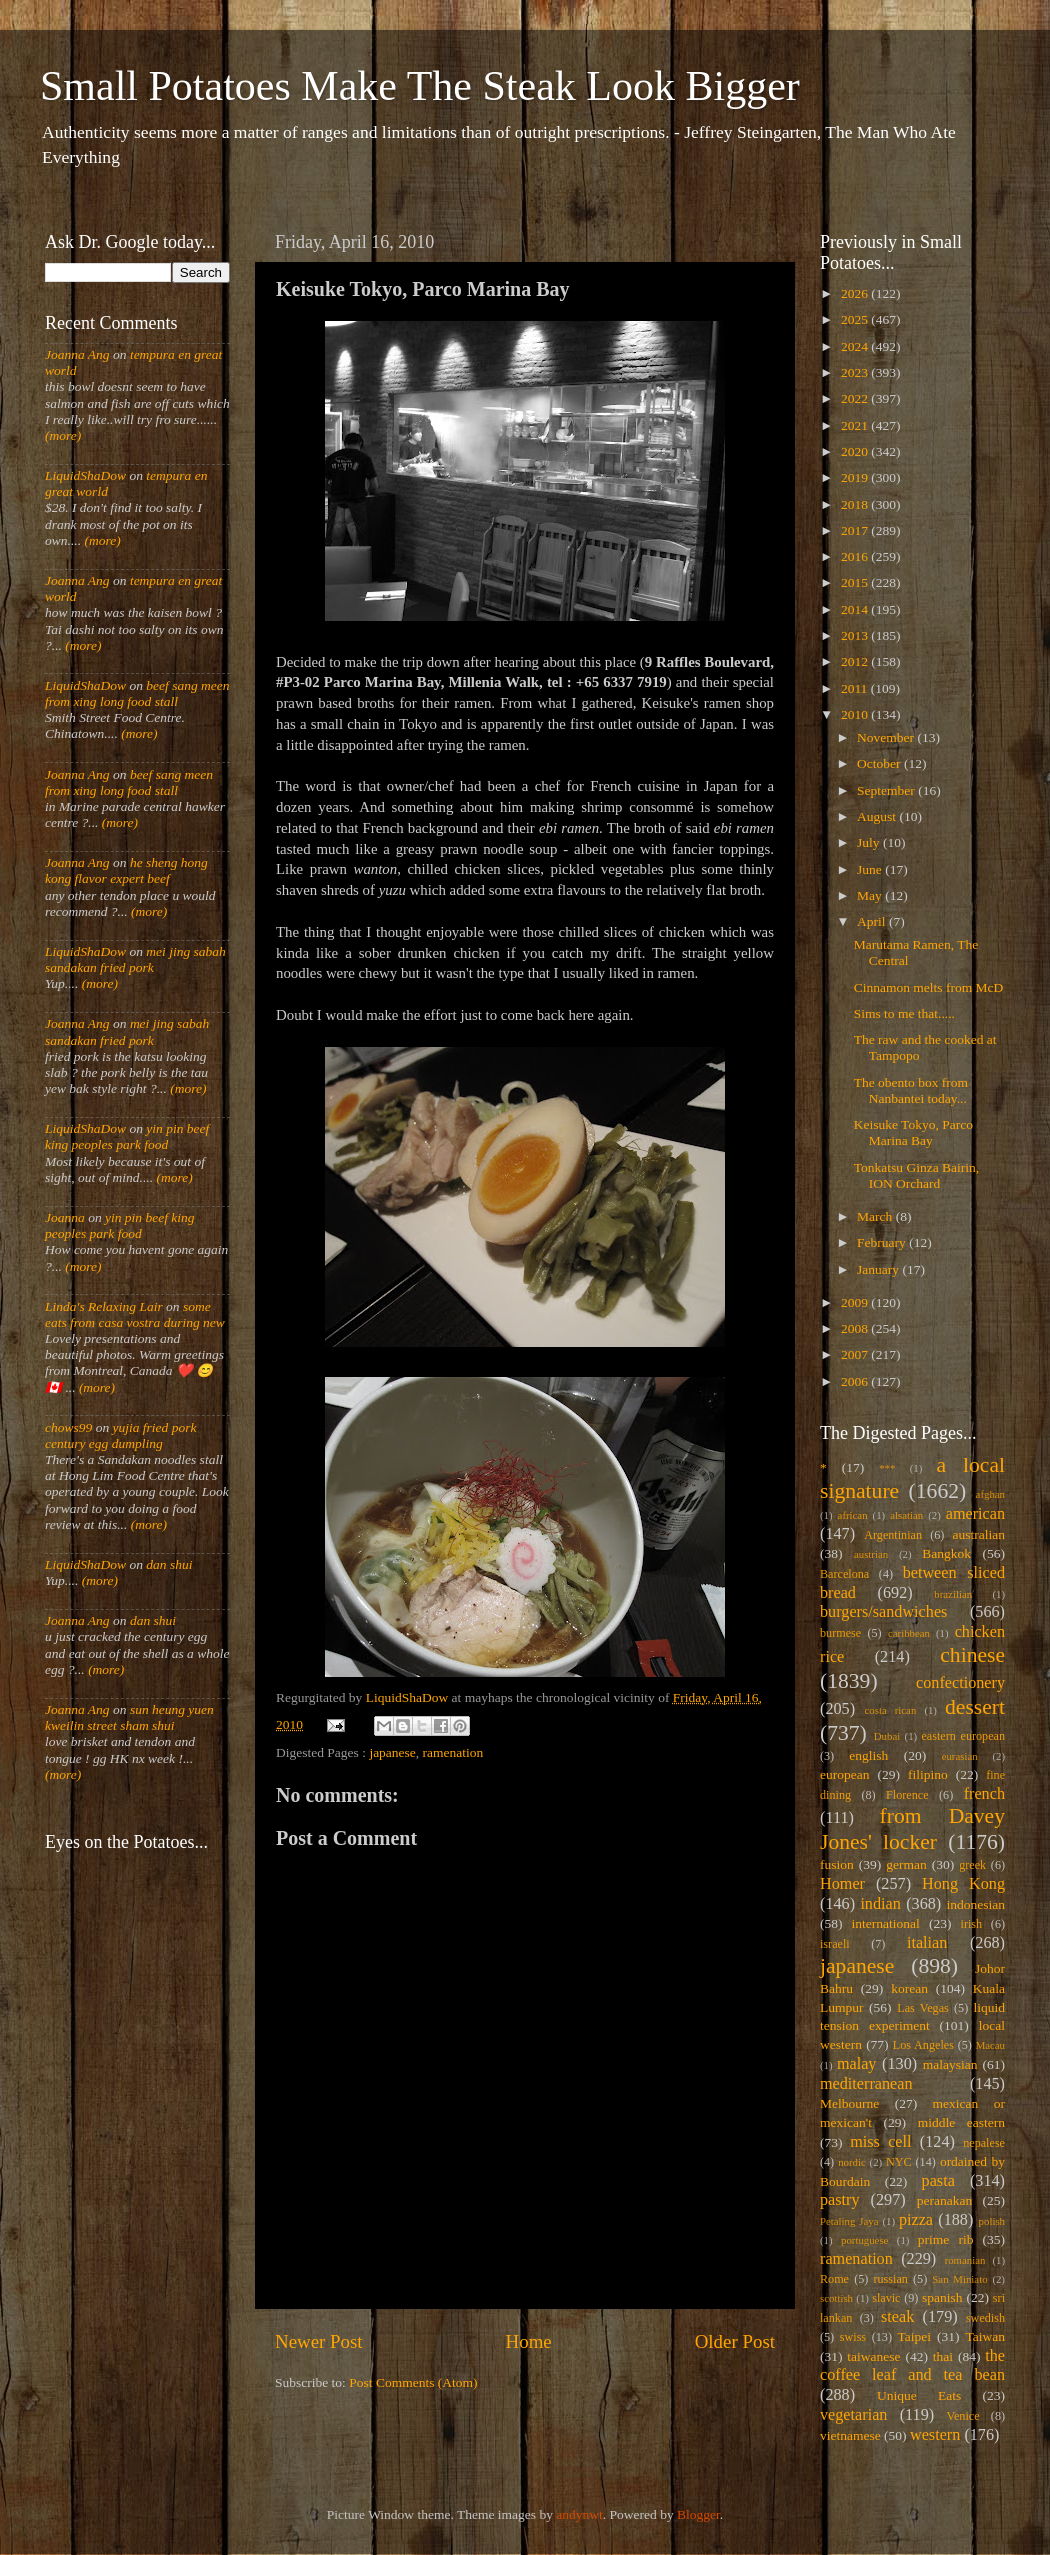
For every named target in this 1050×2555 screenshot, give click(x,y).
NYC (899, 2162)
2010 (856, 714)
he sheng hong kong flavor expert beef (126, 870)
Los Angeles (923, 2045)
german (906, 1864)
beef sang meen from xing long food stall (137, 693)
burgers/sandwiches (883, 1612)
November (887, 737)
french (984, 1794)
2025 (856, 319)
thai (943, 2356)
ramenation (453, 1752)
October (880, 763)
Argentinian (893, 1535)
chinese (972, 1655)
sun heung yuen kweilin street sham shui (129, 1717)
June (871, 869)
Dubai (887, 1736)
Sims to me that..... (904, 1013)
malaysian (950, 2064)
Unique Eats (919, 2395)
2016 (856, 556)
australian (979, 1534)
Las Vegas (923, 2008)
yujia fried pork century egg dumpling (121, 1435)
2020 (856, 451)
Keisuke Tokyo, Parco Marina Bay (913, 1132)
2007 (856, 1354)
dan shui (169, 1564)
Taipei (915, 2336)
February (883, 1242)
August (878, 816)
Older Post (735, 2341)
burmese (840, 1633)
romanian (965, 2260)
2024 (856, 346)
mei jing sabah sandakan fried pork (135, 959)
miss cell (880, 2142)
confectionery (960, 1683)
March (876, 1216)
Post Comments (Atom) (413, 2382)
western (935, 2435)
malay (857, 2064)
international (886, 1923)
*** (887, 1468)
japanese (392, 1752)
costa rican (890, 1710)
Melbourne (849, 2103)
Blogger (698, 2514)
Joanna (65, 1217)
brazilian (953, 1594)
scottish (836, 2298)
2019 (856, 477)
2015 (856, 582)
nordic (852, 2162)
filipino (928, 1774)
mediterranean (866, 2084)
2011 (856, 688)
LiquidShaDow (85, 475)
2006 (856, 1381)
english (868, 1755)
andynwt (579, 2514)
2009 (856, 1302)
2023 (856, 372)
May (871, 895)
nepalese (984, 2143)
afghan (990, 1494)
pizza (916, 2220)
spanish (942, 2297)
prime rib (946, 2239)
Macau (990, 2045)
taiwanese (873, 2356)
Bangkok (946, 1553)
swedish (985, 2318)
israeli (835, 1944)
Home (529, 2341)
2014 (856, 609)
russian (890, 2279)
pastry (840, 2200)
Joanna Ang (77, 354)
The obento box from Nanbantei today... (911, 1090)
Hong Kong (963, 1884)
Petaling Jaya (849, 2221)
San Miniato (959, 2279)
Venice (963, 2416)
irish (972, 1924)
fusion (837, 1864)
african (853, 1515)
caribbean (909, 1633)
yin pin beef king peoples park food (127, 1136)
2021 (856, 425)
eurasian (960, 1756)
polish (992, 2221)
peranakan (944, 2200)
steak (897, 2317)
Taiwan (985, 2336)
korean (909, 1988)
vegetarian (853, 2415)
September (887, 790)
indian (880, 1904)
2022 (856, 398)
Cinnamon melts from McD (929, 987)
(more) (63, 435)
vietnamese (850, 2435)
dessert (975, 1707)
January (879, 1269)
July (870, 842)
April (873, 921)
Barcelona (844, 1574)
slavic (886, 2298)
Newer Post (319, 2341)
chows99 (68, 1427)
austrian (871, 1554)
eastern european (963, 1736)
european (844, 1774)
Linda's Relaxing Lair (104, 1306)
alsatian (906, 1515)
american (975, 1514)
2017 (856, 530)
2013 (856, 635)
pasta (938, 2181)
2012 (856, 661)
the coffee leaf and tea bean (912, 2366)
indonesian (976, 1904)
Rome (834, 2279)
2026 (856, 293)
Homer (842, 1884)
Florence (907, 1795)
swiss (853, 2337)
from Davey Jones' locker (912, 1829)
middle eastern (961, 2122)
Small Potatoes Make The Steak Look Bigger (420, 86)
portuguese (864, 2240)
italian (927, 1943)
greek (972, 1865)
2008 (856, 1328)
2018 (856, 504)
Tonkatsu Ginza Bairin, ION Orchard (916, 1175)
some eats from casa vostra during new (135, 1314)
